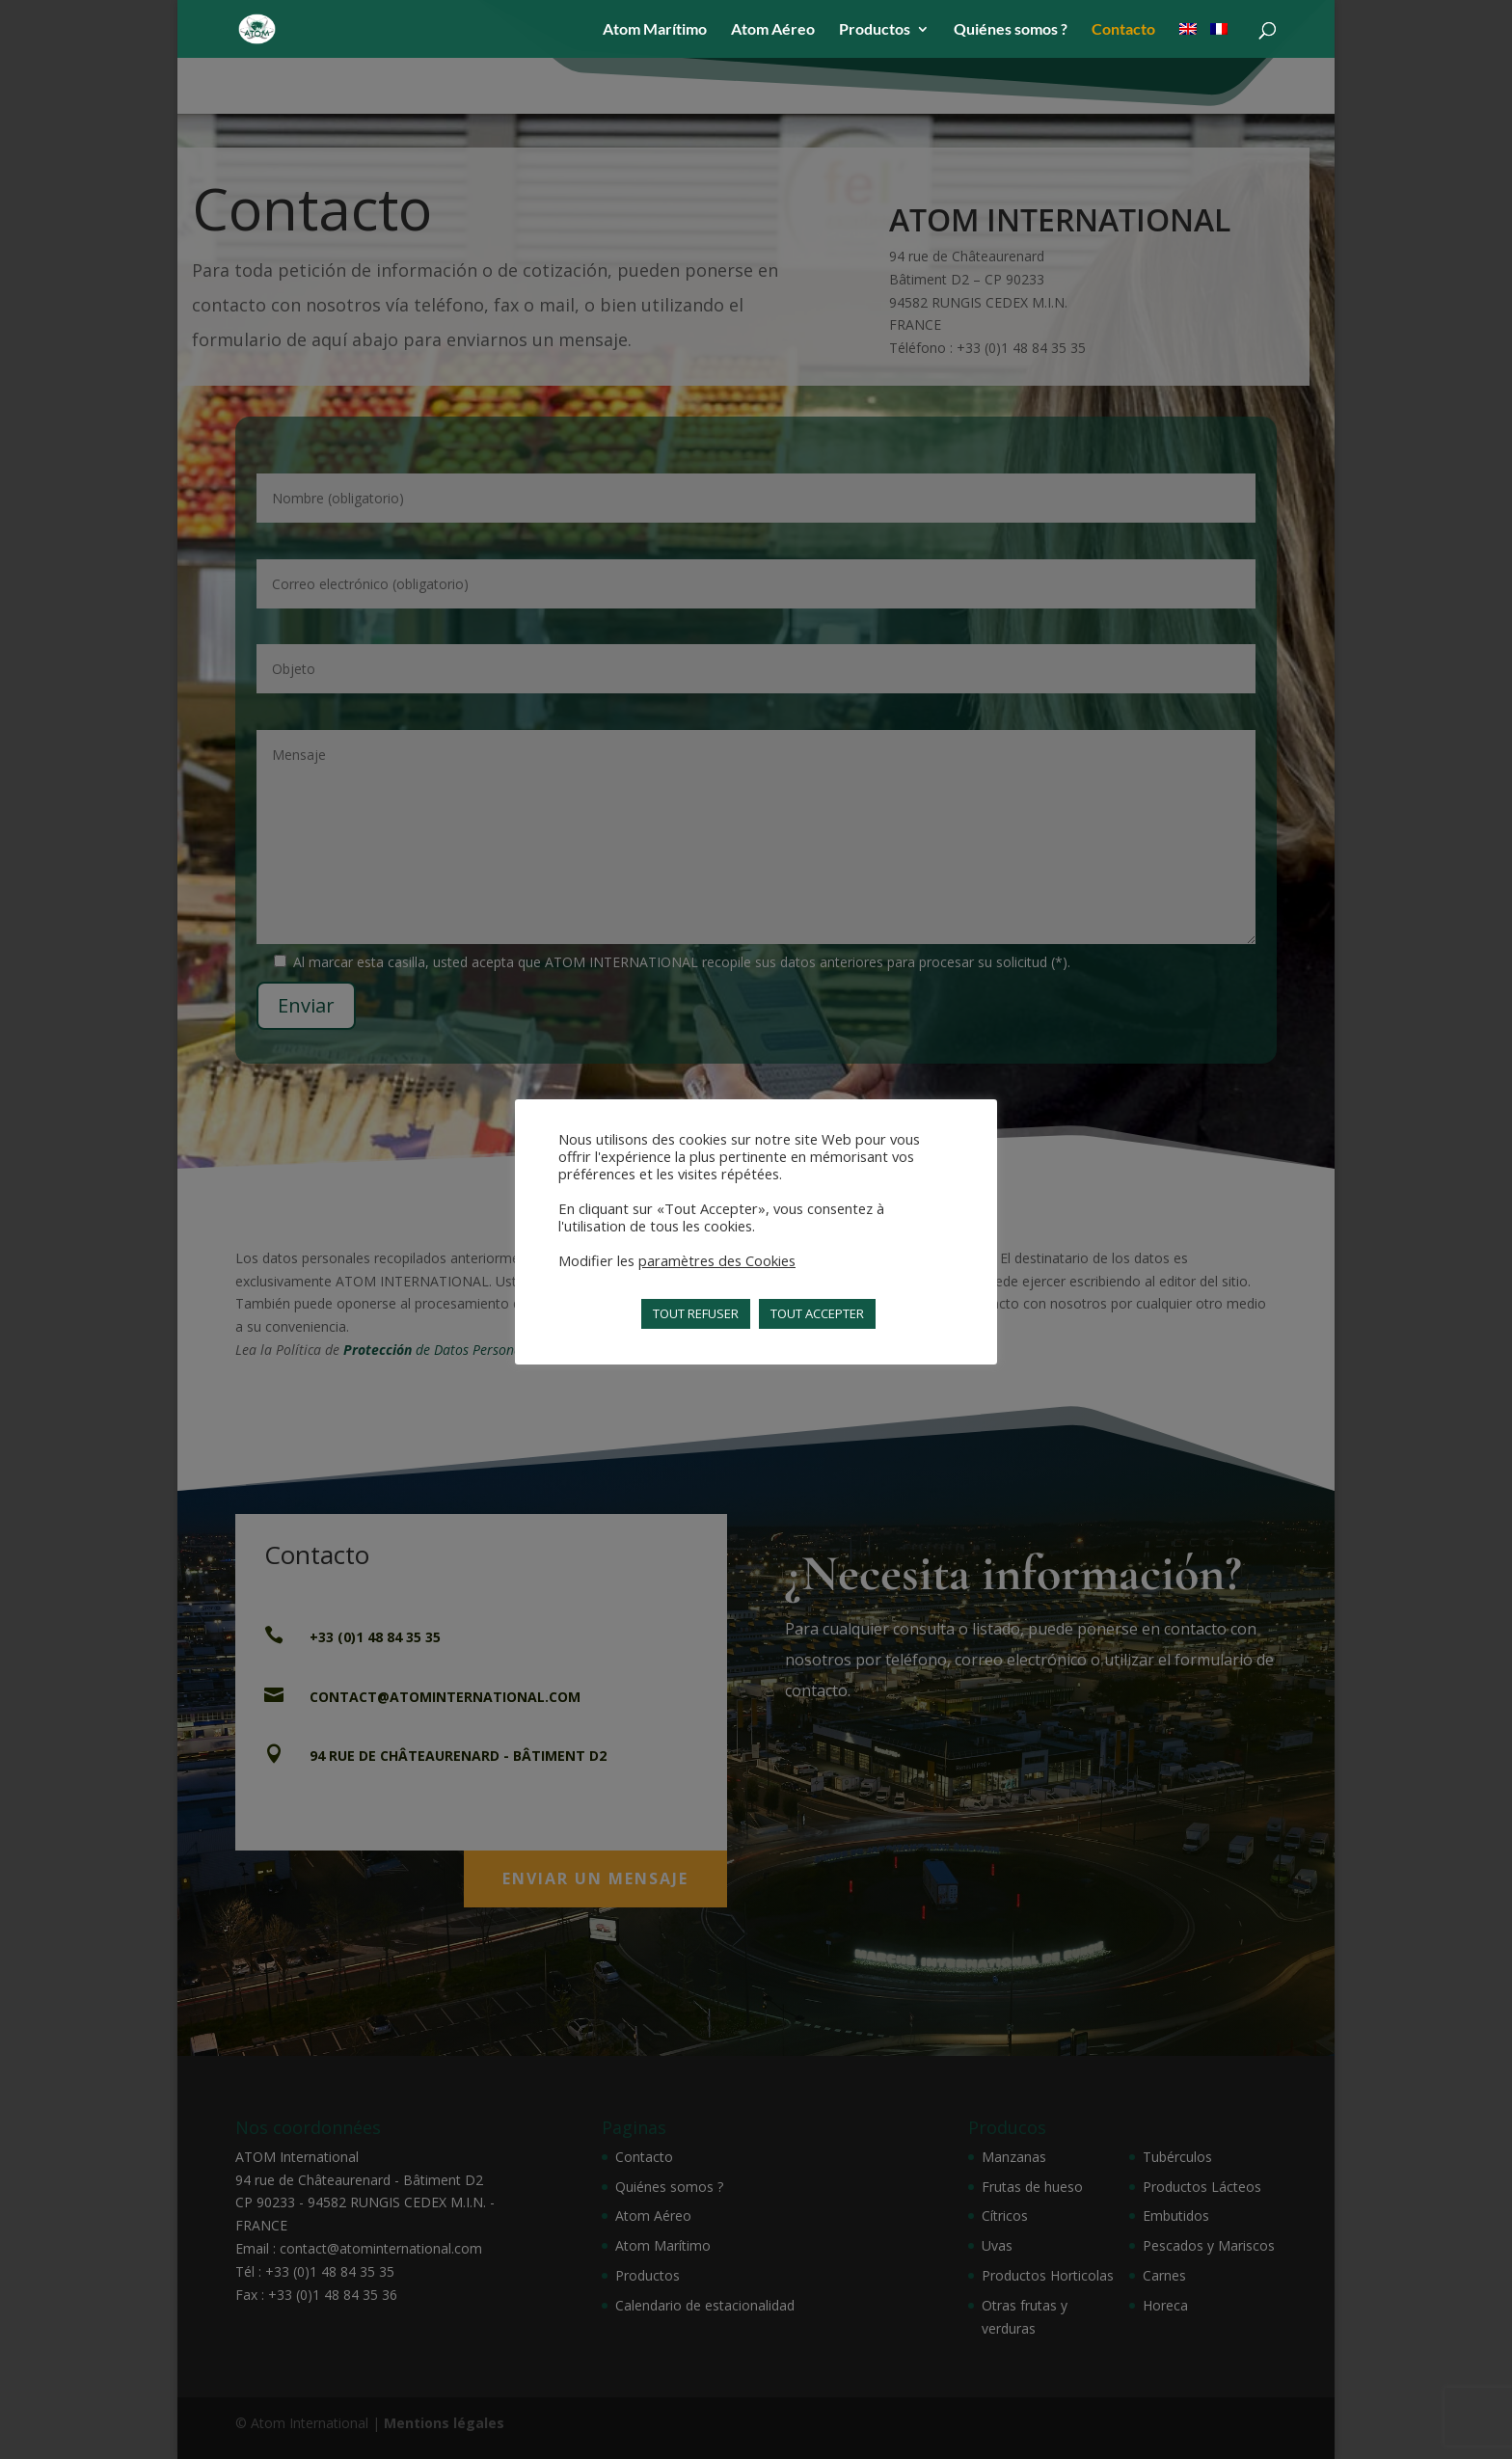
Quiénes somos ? (1010, 30)
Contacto (1123, 30)
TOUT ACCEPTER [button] (817, 1313)
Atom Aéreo (773, 30)
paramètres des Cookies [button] (717, 1260)
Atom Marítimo (655, 30)
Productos (874, 30)
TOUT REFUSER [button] (696, 1313)
